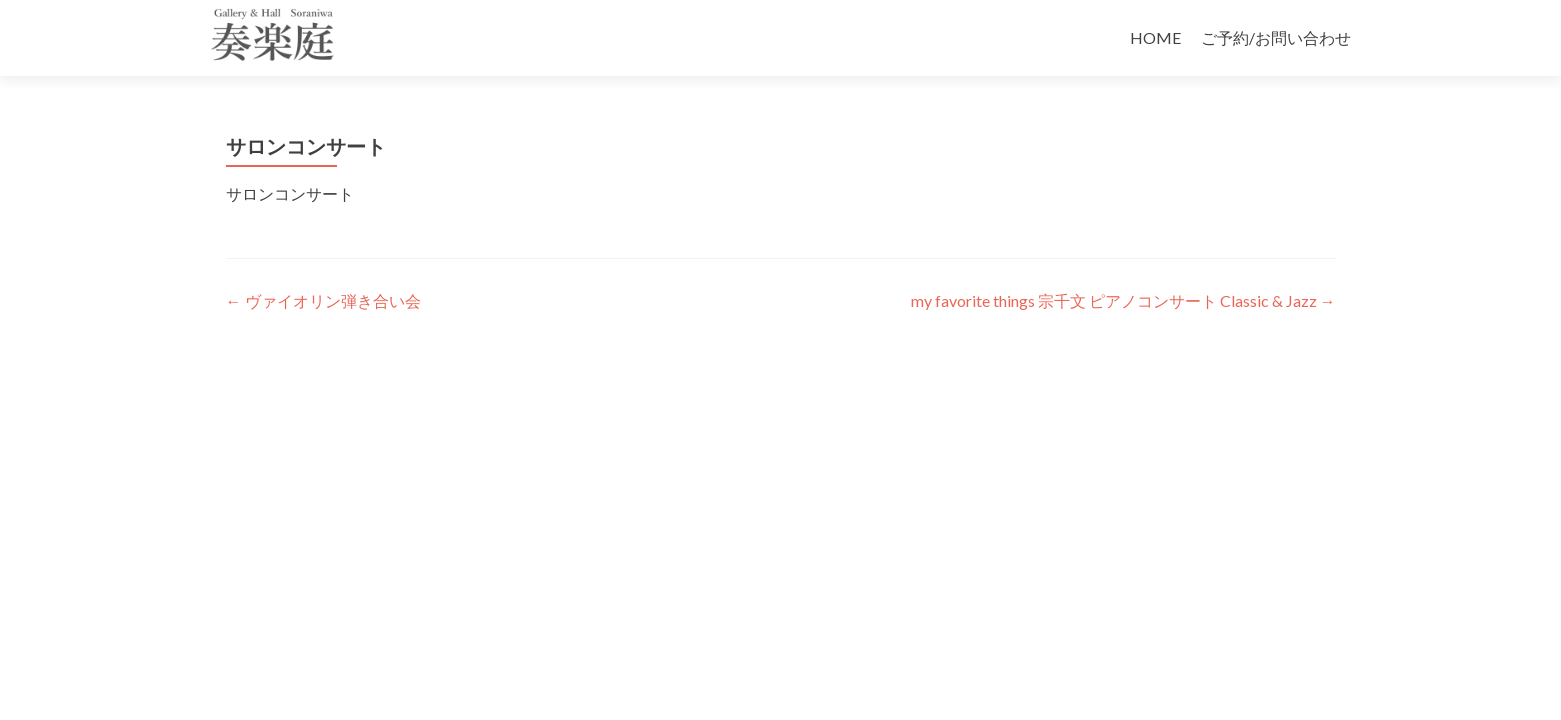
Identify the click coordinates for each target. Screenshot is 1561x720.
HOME (1155, 37)
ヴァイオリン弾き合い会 (323, 300)
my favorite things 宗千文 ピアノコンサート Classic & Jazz (1123, 300)
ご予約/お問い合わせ (1276, 37)
